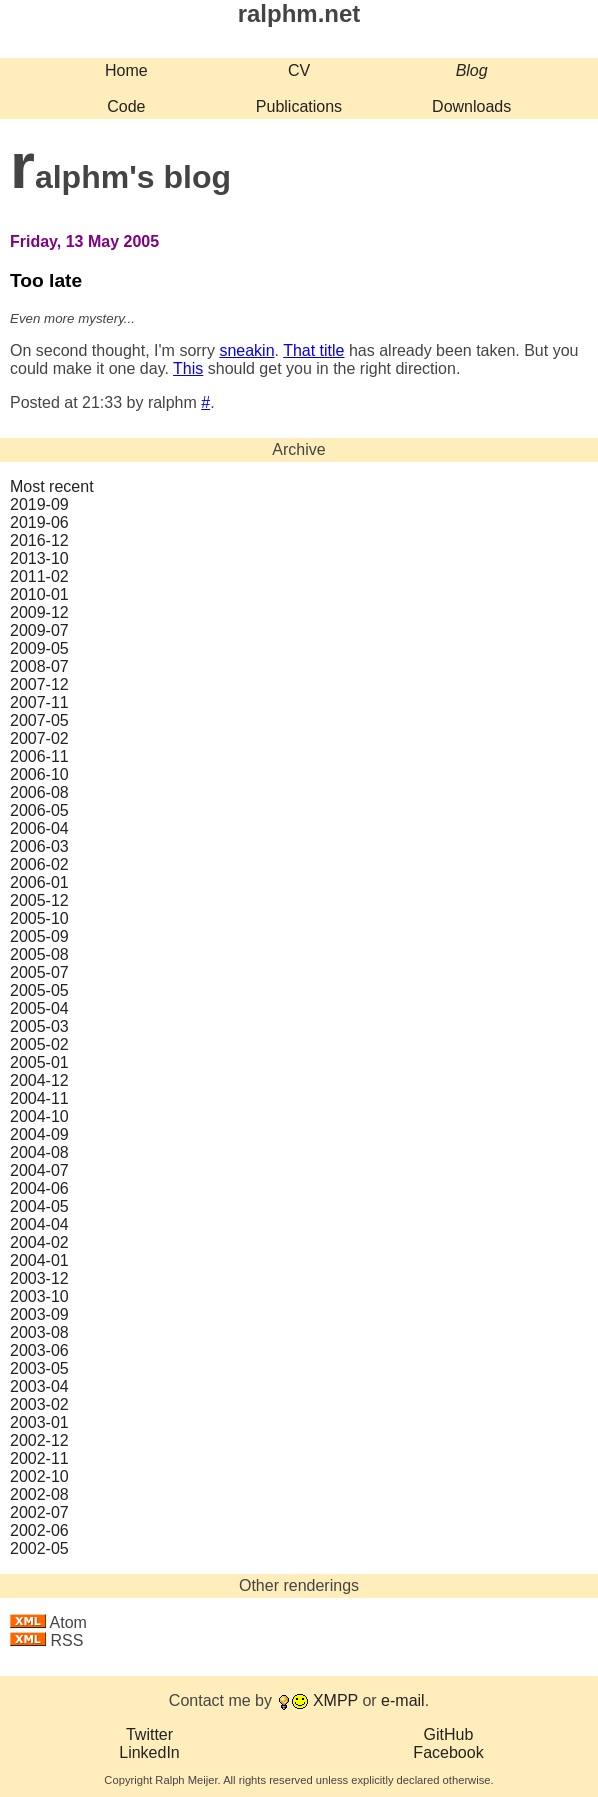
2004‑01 (39, 1260)
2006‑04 (39, 828)
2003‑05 (39, 1368)
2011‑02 (39, 576)
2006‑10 (39, 774)
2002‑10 (39, 1476)
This (188, 368)
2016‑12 (39, 540)
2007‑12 (39, 684)
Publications (299, 106)
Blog (472, 70)
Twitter (149, 1734)
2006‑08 (39, 792)
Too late (46, 280)
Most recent (52, 486)
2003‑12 (39, 1278)
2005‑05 (39, 990)
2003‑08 (39, 1332)
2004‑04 (39, 1224)
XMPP (335, 1700)
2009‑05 (39, 648)
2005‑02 (39, 1044)
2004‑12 (39, 1080)
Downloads (471, 106)
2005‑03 (39, 1026)
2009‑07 (39, 630)
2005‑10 (39, 918)
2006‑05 (39, 810)
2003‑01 (39, 1422)
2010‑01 (39, 594)
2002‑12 (39, 1440)
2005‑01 (39, 1062)
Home (126, 70)
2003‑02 (39, 1404)
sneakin (246, 350)
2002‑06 (39, 1530)
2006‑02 (39, 864)
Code (126, 106)
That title (313, 350)
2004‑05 (39, 1206)
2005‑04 (39, 1008)
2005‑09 (39, 936)
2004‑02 (39, 1242)
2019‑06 (39, 522)
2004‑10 (39, 1116)
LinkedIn (149, 1752)
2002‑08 (39, 1494)
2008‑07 (39, 666)
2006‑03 (39, 846)
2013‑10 (39, 558)
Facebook (448, 1752)
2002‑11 (39, 1458)
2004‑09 (39, 1134)
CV (299, 70)
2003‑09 (39, 1314)
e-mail (403, 1700)
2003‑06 (39, 1350)
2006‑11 (39, 756)
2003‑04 (39, 1386)
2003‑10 (39, 1296)
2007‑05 (39, 720)
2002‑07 (39, 1512)
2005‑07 (39, 972)
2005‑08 (39, 954)
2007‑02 (39, 738)
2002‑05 (39, 1548)
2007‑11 (39, 702)
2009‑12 (39, 612)
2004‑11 (39, 1098)
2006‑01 (39, 882)
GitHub (449, 1734)
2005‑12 (39, 900)
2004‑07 (39, 1170)
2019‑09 (39, 504)
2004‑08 (39, 1152)
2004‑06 (39, 1188)
